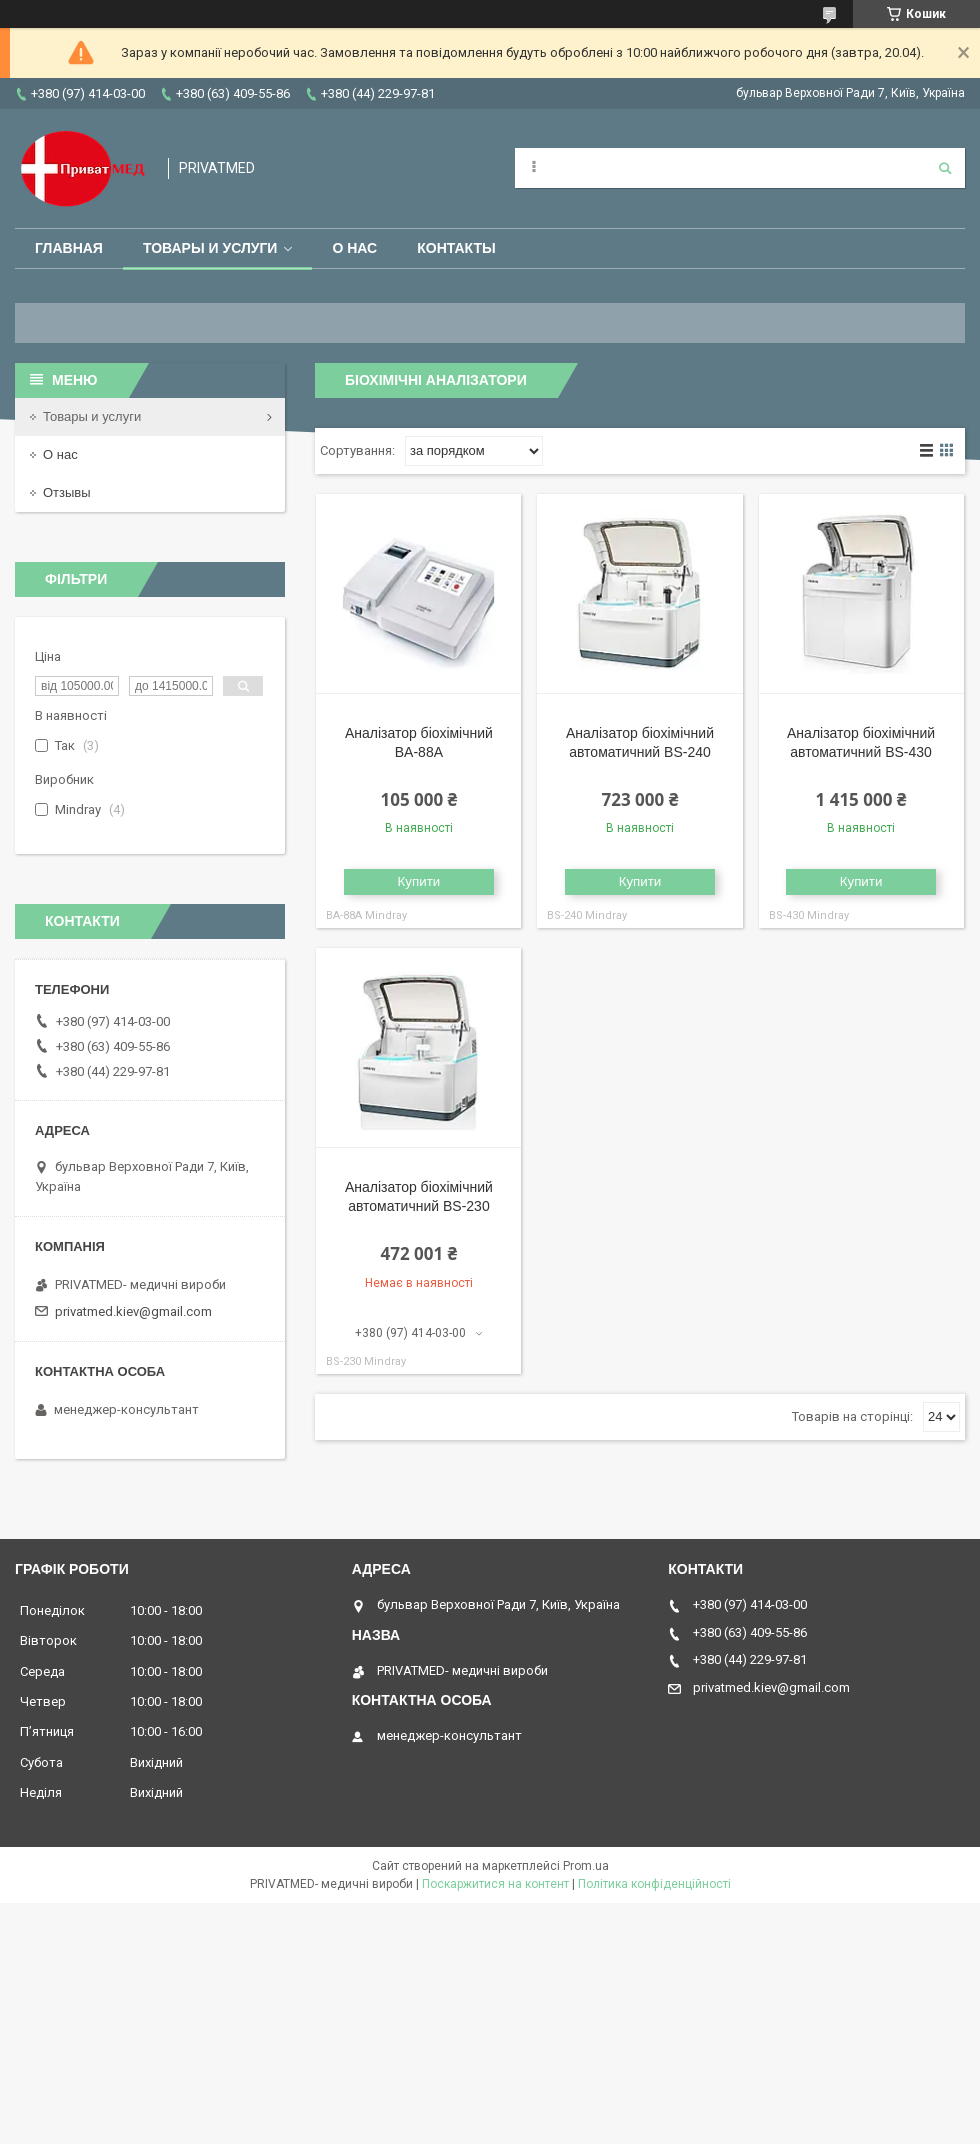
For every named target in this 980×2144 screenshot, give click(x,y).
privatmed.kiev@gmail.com (133, 1311)
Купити (419, 881)
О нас (354, 248)
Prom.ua (586, 1866)
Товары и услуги (210, 248)
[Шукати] (945, 168)
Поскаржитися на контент (495, 1884)
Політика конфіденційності (654, 1884)
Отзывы (67, 492)
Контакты (456, 248)
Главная (69, 248)
